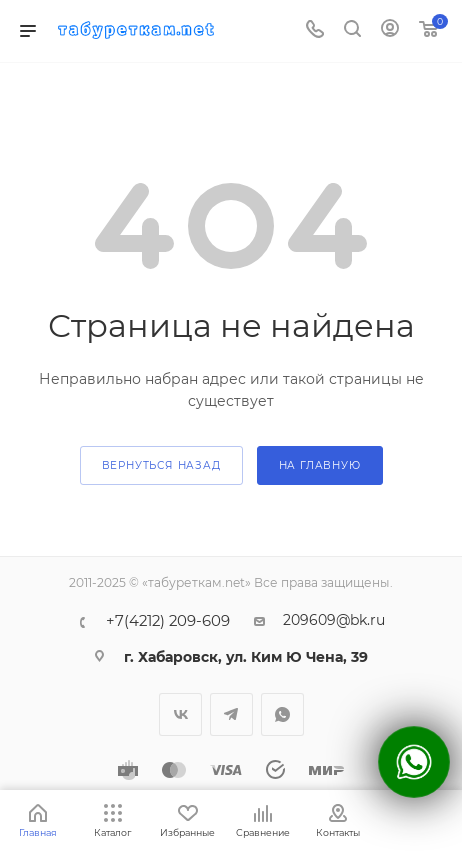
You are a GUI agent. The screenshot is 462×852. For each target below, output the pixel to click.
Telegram (231, 714)
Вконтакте (180, 714)
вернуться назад (161, 465)
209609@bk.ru (334, 620)
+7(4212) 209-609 (168, 621)
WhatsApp (282, 714)
